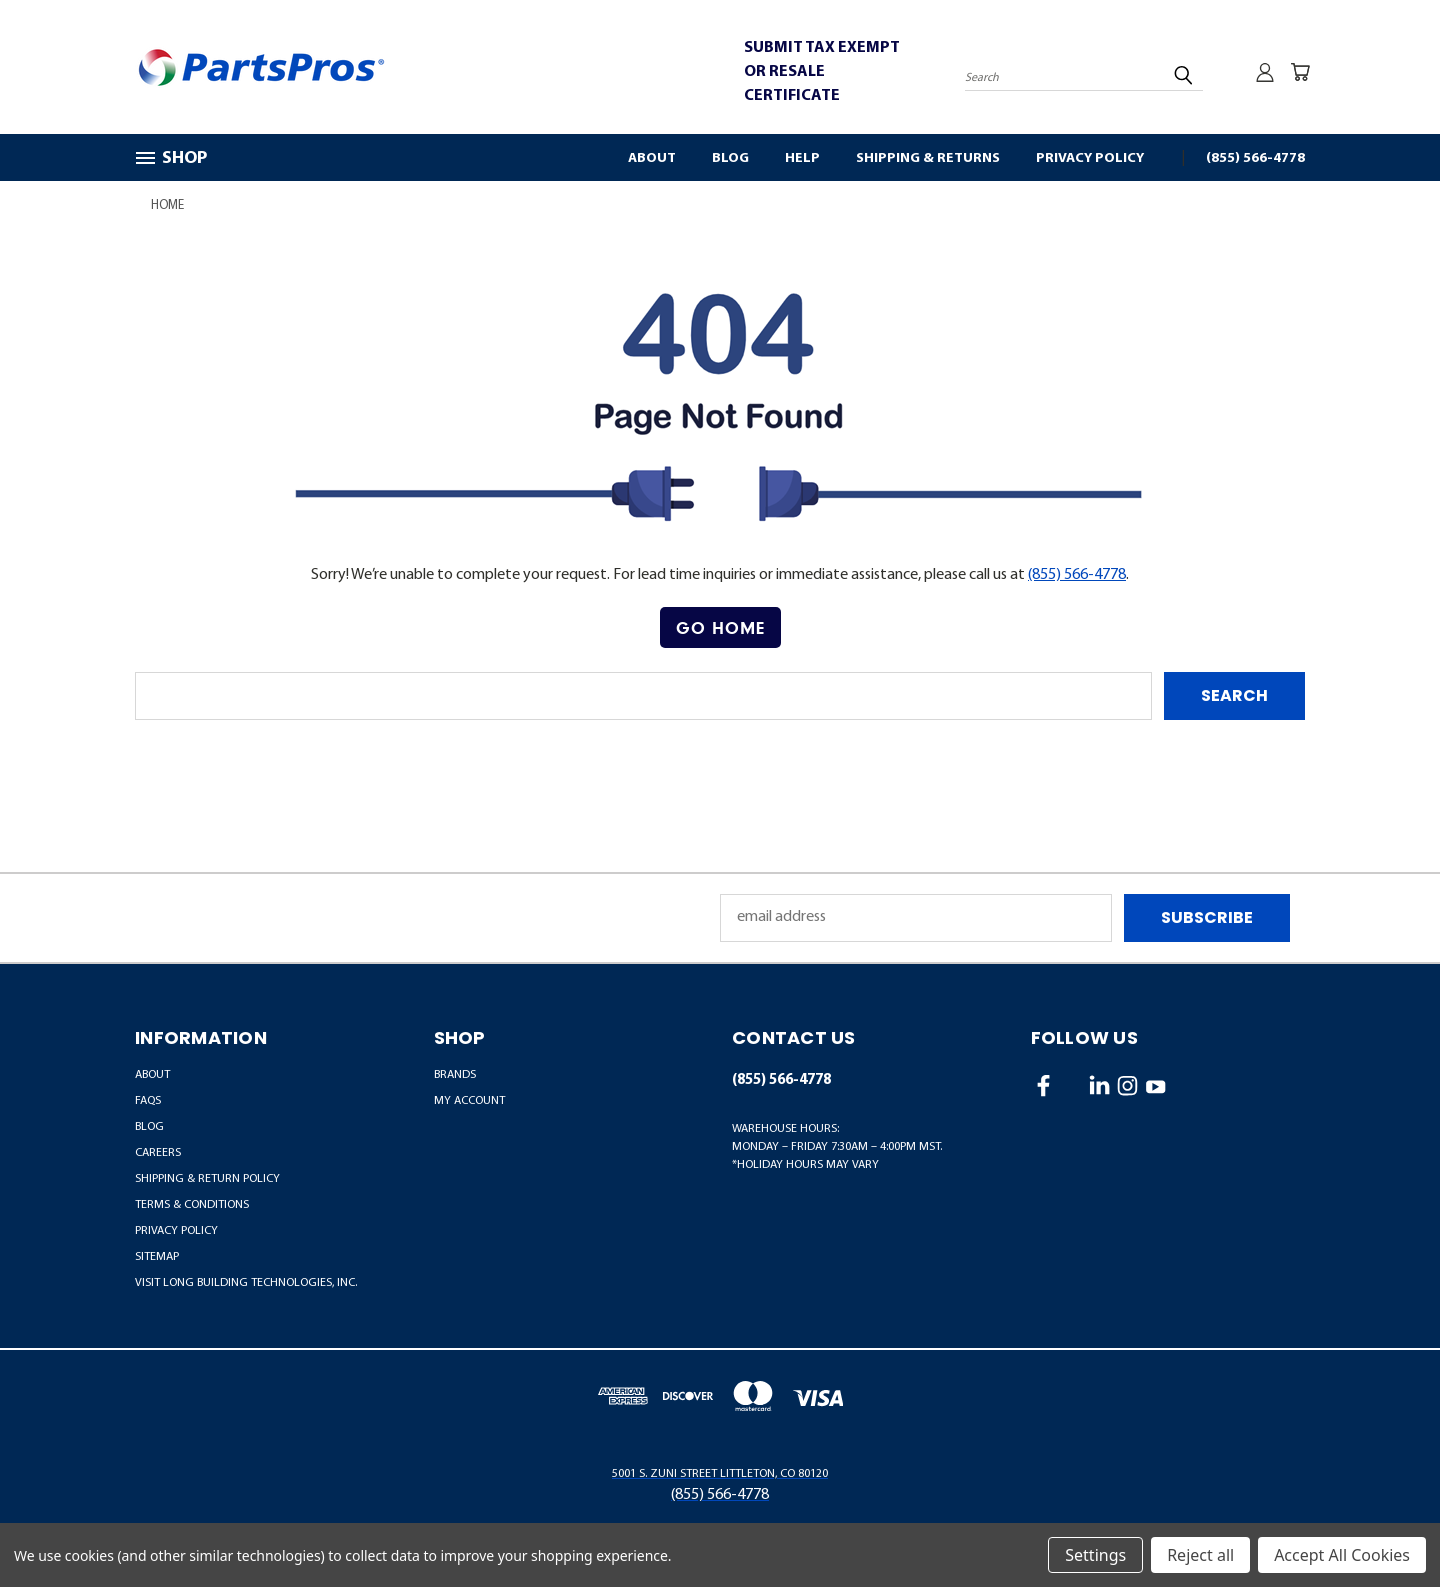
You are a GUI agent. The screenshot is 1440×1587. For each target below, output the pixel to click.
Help (802, 158)
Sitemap (157, 1257)
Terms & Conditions (192, 1205)
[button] (720, 628)
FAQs (148, 1101)
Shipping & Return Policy (207, 1179)
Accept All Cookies (1342, 1555)
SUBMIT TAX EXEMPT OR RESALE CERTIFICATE (822, 72)
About (652, 158)
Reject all (1200, 1555)
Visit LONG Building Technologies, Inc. (246, 1283)
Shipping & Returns (928, 158)
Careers (158, 1153)
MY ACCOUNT (469, 1101)
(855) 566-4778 (1255, 158)
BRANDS (455, 1075)
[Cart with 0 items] (1300, 72)
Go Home (720, 627)
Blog (730, 158)
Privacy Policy (1090, 158)
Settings (1095, 1555)
